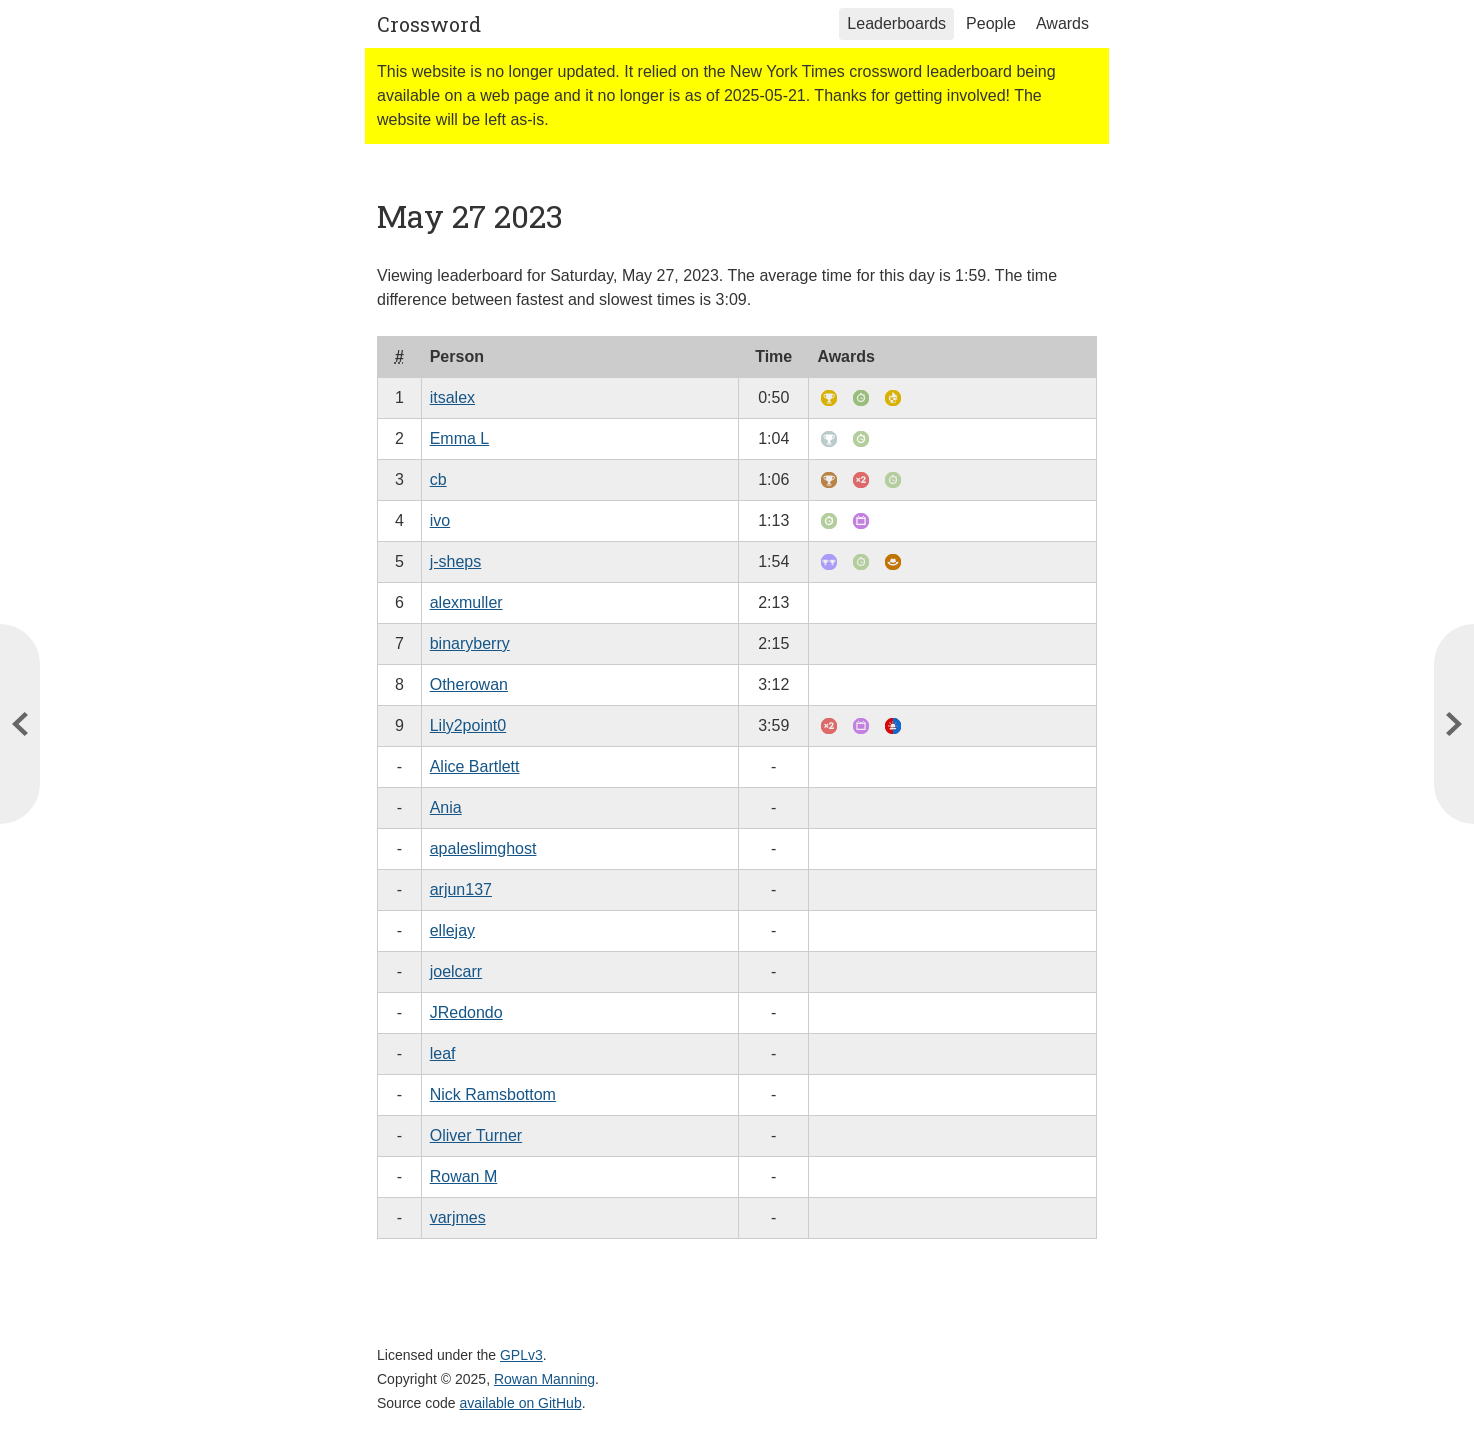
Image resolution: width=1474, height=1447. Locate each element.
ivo (440, 520)
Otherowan (469, 684)
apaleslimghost (483, 848)
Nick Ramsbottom (493, 1094)
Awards (1062, 23)
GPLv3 (521, 1355)
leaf (443, 1053)
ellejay (452, 930)
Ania (446, 807)
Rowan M (464, 1176)
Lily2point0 (468, 725)
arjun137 (461, 889)
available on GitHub (521, 1403)
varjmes (458, 1217)
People (991, 23)
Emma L (460, 438)
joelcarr (456, 971)
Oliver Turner (476, 1135)
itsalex (452, 397)
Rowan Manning (544, 1379)
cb (438, 479)
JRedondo (466, 1012)
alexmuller (466, 602)
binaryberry (470, 643)
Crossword (429, 24)
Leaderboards (896, 23)
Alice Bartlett (475, 766)
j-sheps (456, 561)
